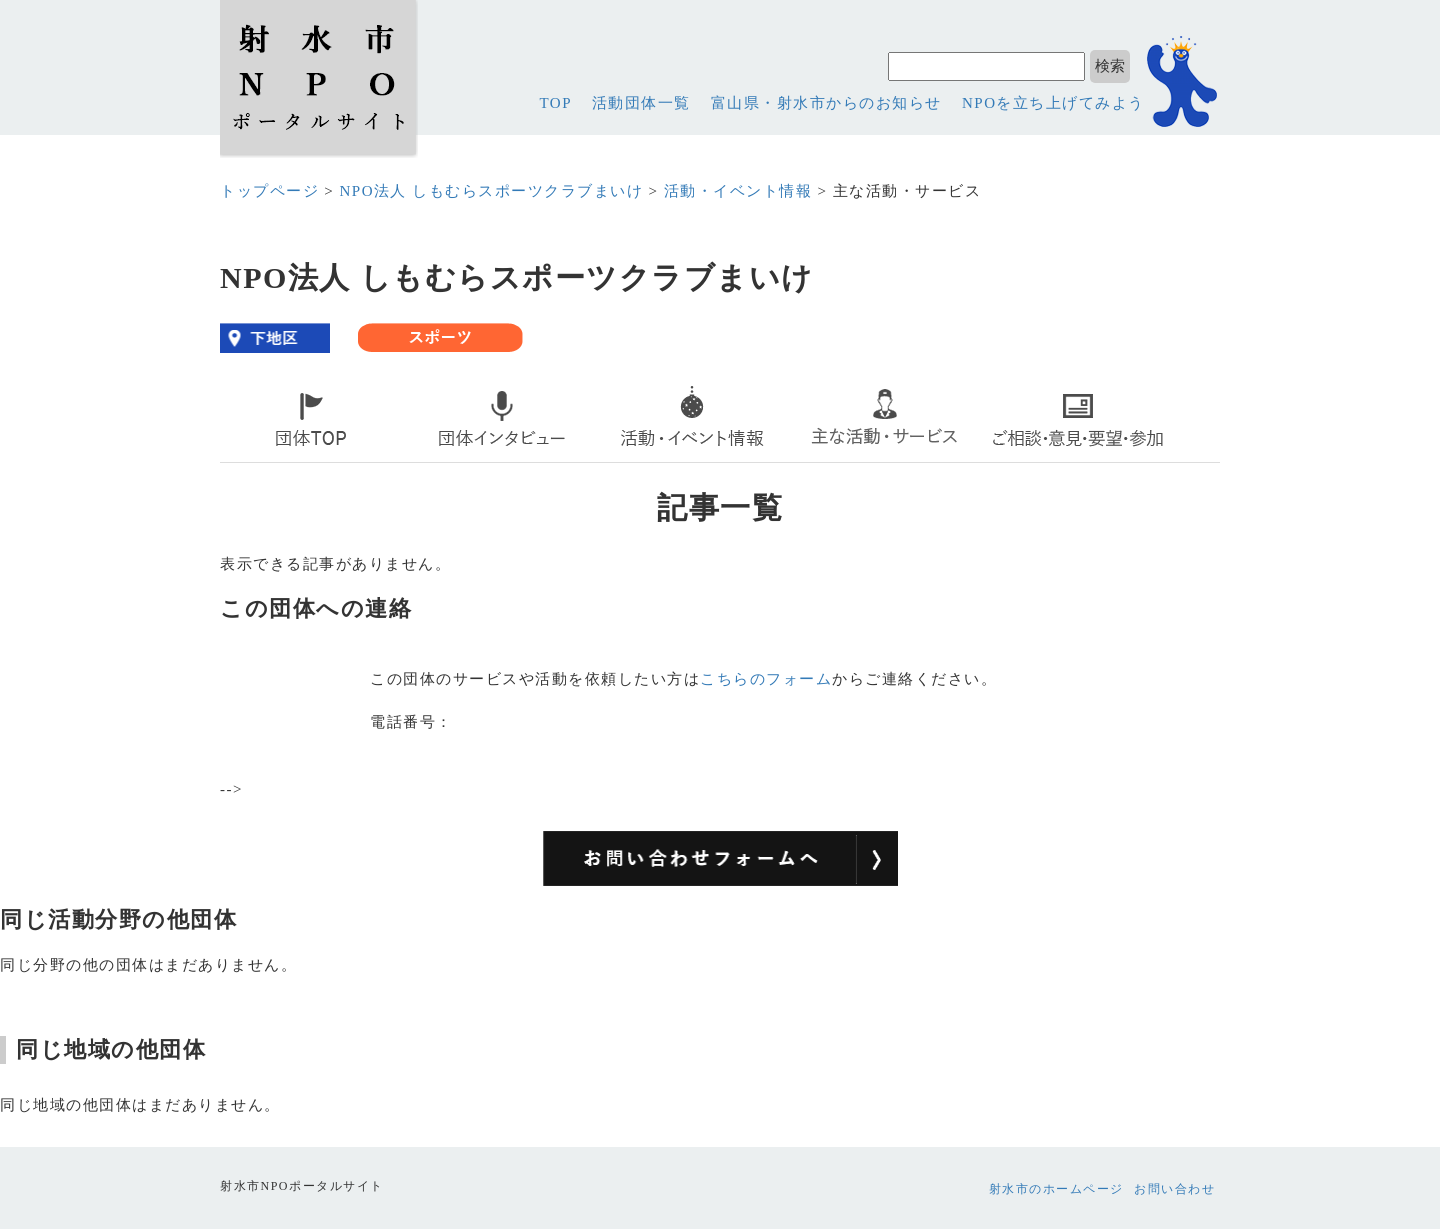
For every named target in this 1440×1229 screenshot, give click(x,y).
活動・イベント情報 (738, 191)
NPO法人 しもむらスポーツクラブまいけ (491, 191)
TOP (555, 103)
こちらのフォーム (766, 679)
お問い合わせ (1174, 1189)
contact (1025, 457)
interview (457, 457)
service (832, 457)
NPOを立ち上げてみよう (1053, 103)
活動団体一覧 (641, 103)
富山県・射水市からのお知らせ (826, 103)
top (242, 457)
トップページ (269, 191)
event (634, 457)
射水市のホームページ (1056, 1189)
